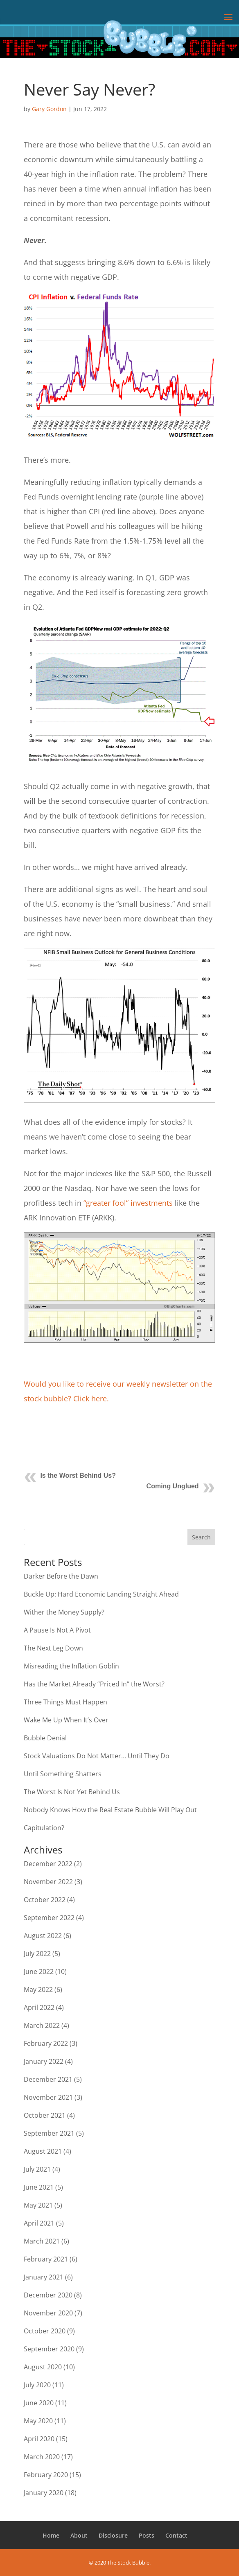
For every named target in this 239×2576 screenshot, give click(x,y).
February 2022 (46, 2043)
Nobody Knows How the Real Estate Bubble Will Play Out (110, 1809)
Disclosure (113, 2535)
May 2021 (38, 2205)
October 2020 (44, 2330)
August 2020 (43, 2366)
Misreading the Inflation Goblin (71, 1666)
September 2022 (49, 1917)
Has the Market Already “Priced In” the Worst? (94, 1683)
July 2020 (37, 2384)
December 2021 (48, 2079)
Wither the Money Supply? (64, 1612)
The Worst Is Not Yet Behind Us (72, 1791)
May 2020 (38, 2420)
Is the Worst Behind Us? (78, 1475)
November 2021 (48, 2097)
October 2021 (44, 2115)
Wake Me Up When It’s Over (66, 1719)
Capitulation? (44, 1827)
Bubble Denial (45, 1737)
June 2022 (39, 1971)
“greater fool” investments (128, 1203)
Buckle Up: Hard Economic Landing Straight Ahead (101, 1594)
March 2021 (42, 2241)
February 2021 (46, 2259)
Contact (176, 2535)
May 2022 (38, 1989)
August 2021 (43, 2151)
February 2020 (46, 2474)
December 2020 (48, 2295)
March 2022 (42, 2025)
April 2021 (39, 2223)
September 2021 (49, 2133)
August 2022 (43, 1935)
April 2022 (39, 2007)
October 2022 (44, 1899)
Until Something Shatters (62, 1773)
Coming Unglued (173, 1486)
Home (51, 2535)
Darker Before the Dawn (61, 1576)
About (79, 2535)
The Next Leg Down (53, 1648)
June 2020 (39, 2402)
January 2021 (43, 2277)
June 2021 (39, 2187)
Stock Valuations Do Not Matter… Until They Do (96, 1755)
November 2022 (48, 1881)
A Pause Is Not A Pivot (57, 1630)
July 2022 (37, 1953)
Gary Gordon (49, 109)
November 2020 (48, 2312)
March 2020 (42, 2456)
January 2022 (43, 2061)
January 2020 (43, 2492)
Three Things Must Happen (65, 1701)
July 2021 (37, 2169)
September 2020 (49, 2348)
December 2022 (48, 1863)
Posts (146, 2535)
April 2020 (39, 2438)
